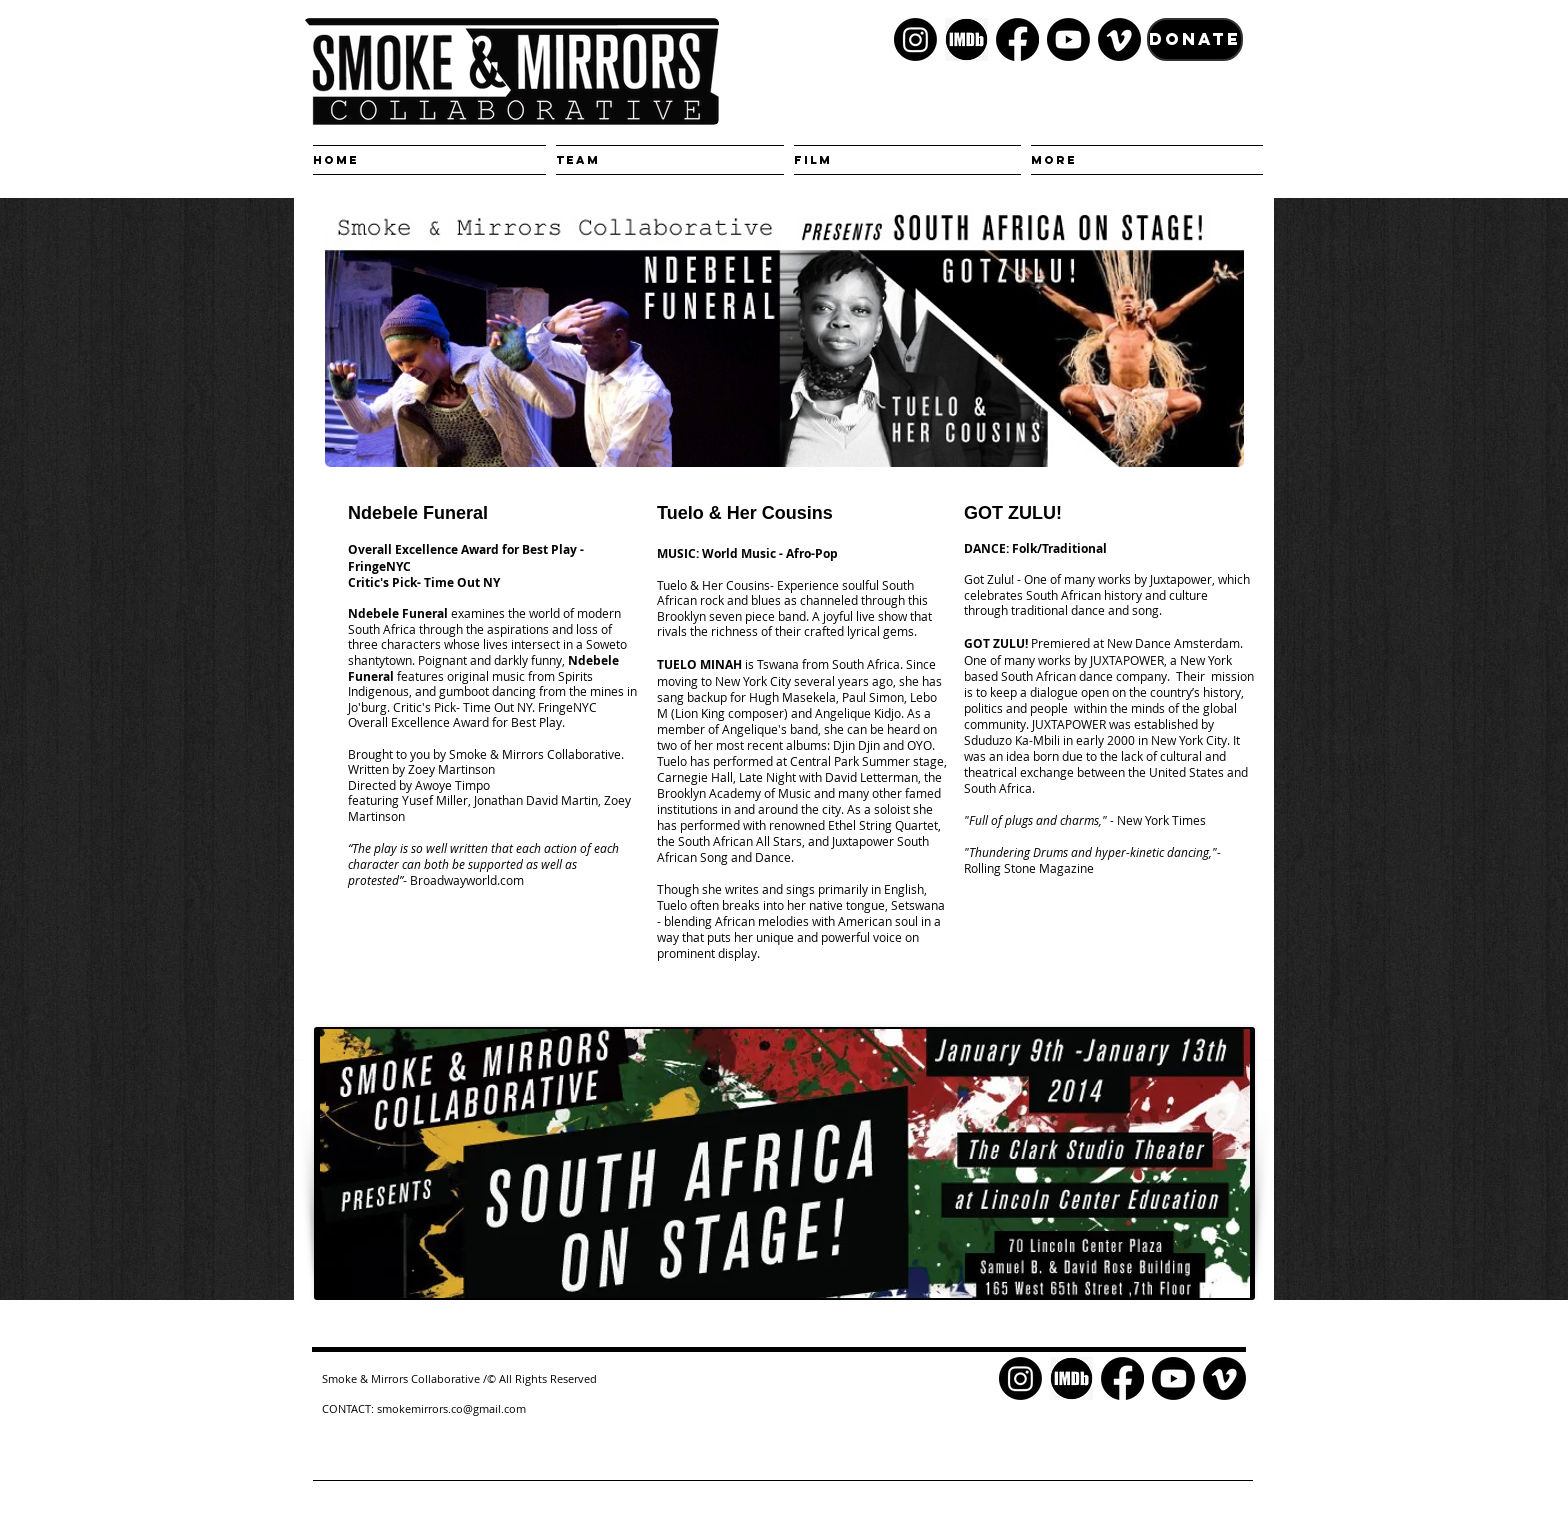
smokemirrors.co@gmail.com (451, 1408)
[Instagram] (915, 39)
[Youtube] (1068, 39)
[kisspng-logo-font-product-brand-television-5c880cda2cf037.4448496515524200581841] (966, 39)
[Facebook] (1017, 39)
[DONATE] (1195, 39)
